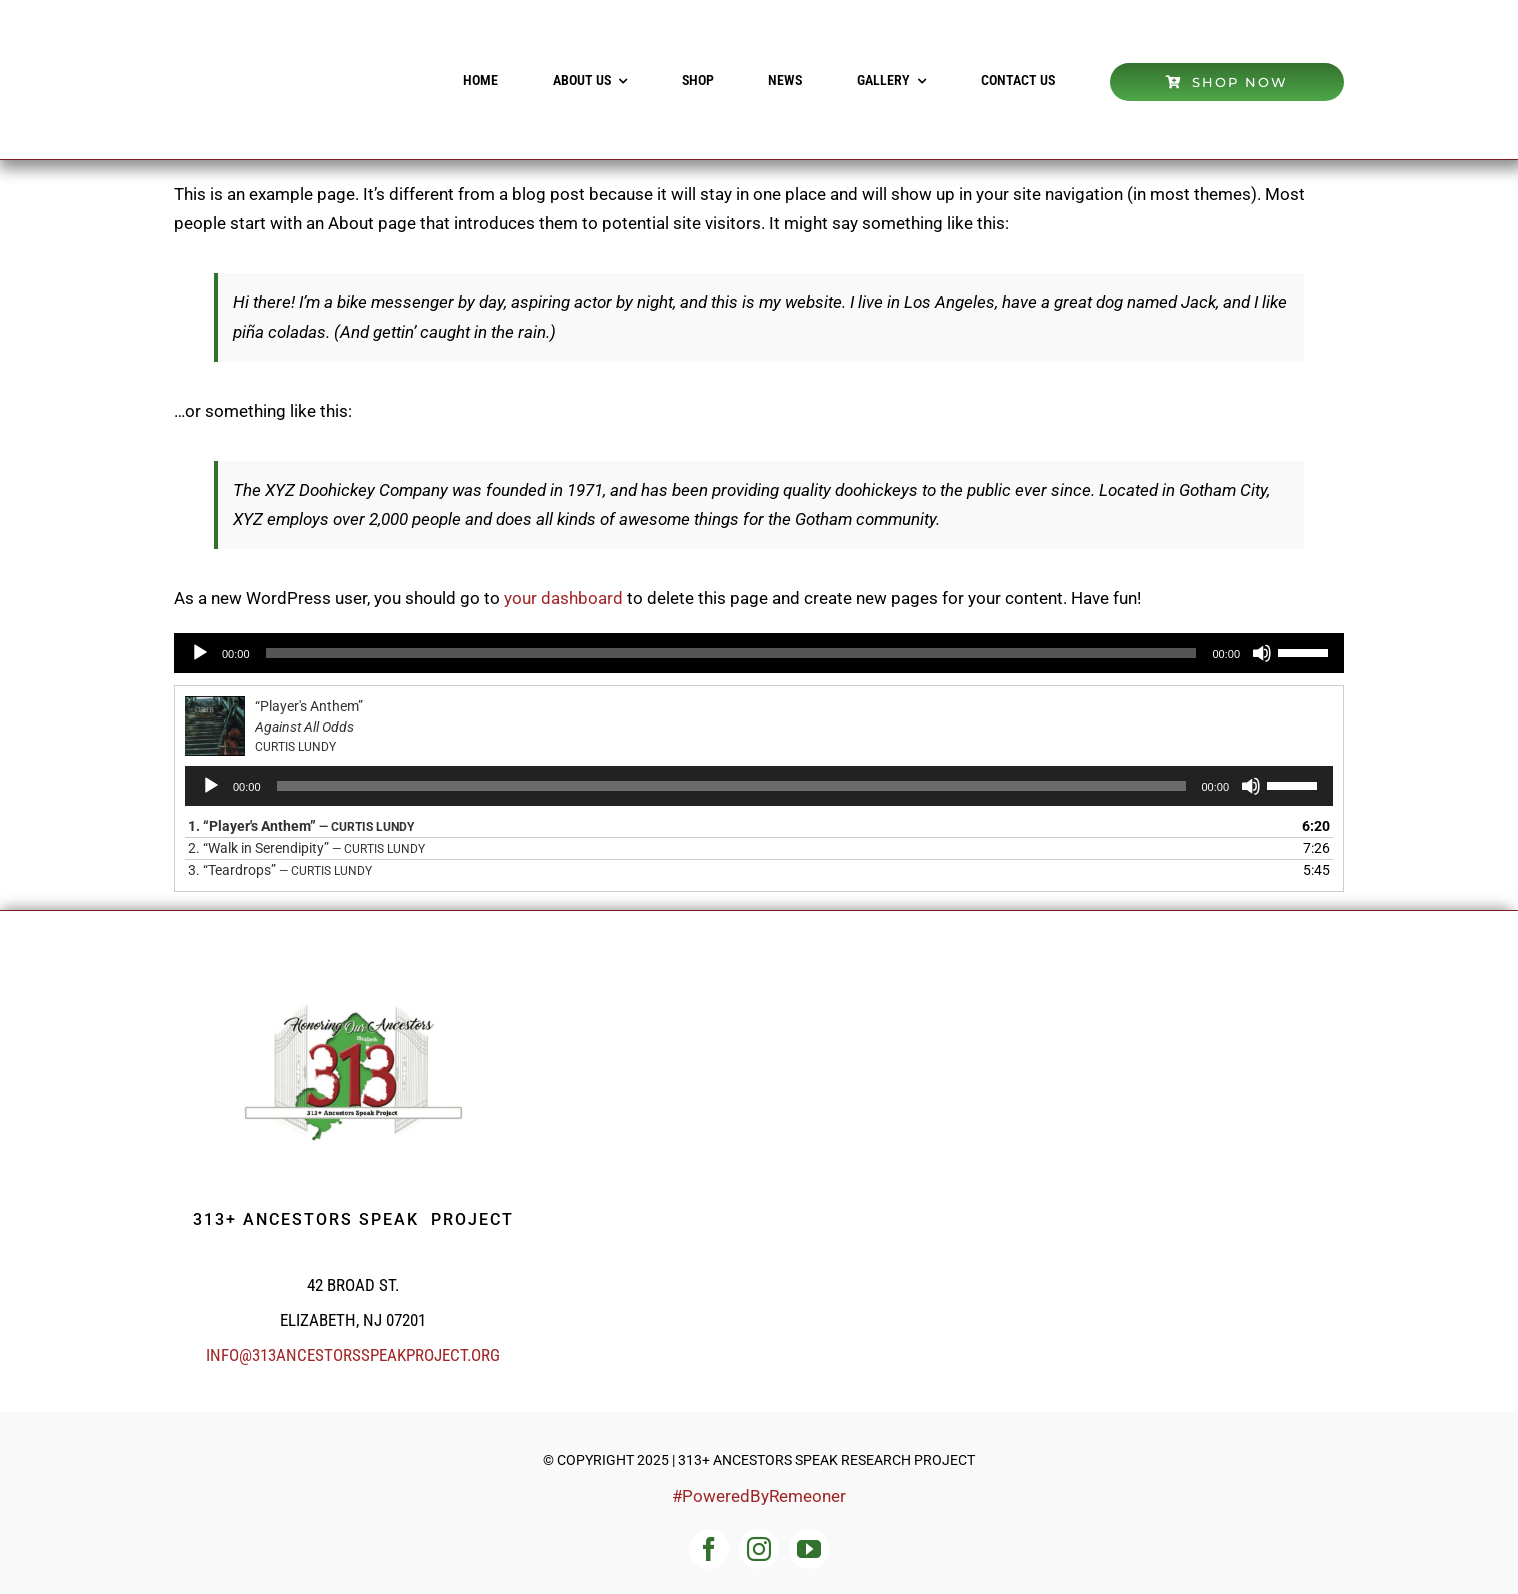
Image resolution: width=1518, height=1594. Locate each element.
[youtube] (809, 1549)
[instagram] (759, 1549)
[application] (759, 653)
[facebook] (709, 1549)
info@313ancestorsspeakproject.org (353, 1355)
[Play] (200, 653)
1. (301, 826)
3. (280, 870)
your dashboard (563, 598)
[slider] (731, 653)
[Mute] (1262, 653)
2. (306, 848)
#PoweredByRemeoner (759, 1496)
